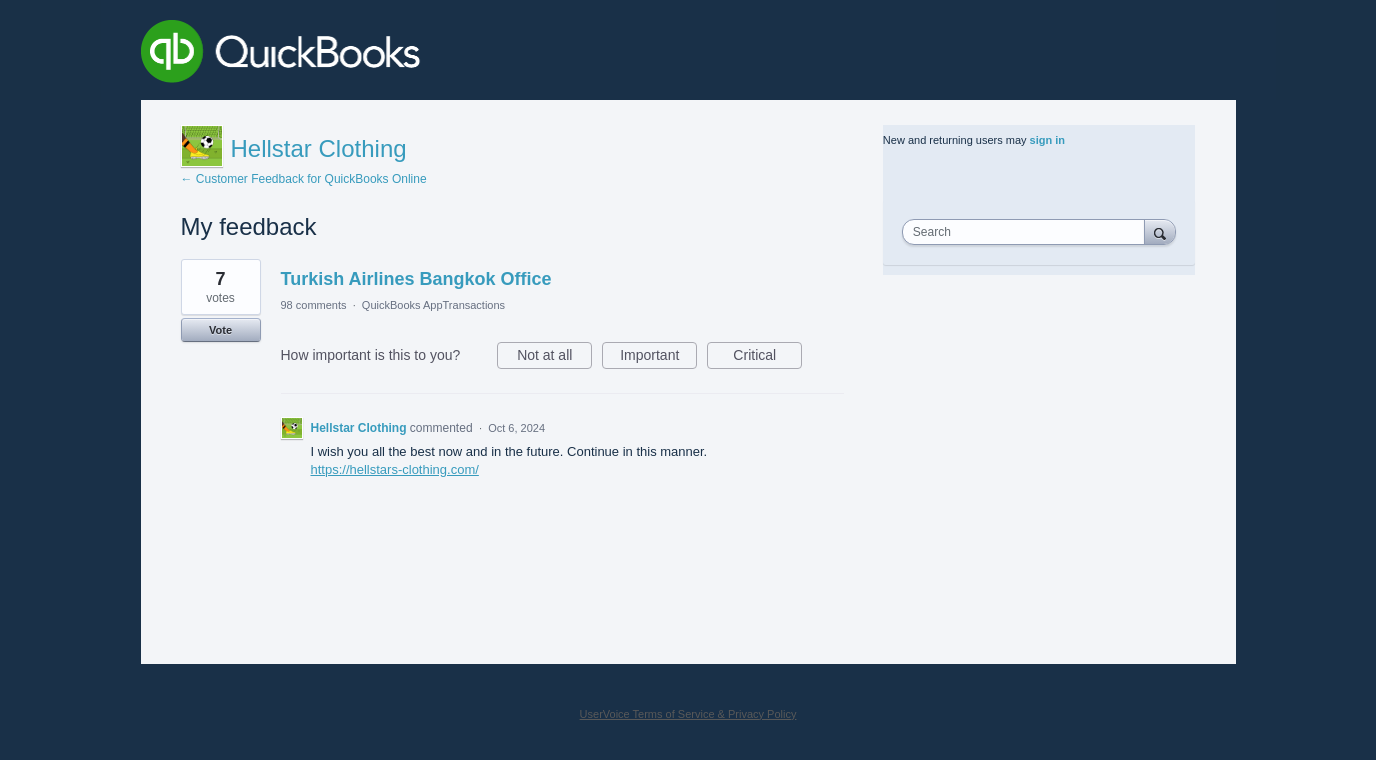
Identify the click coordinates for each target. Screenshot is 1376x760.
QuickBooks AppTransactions (433, 305)
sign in (1047, 140)
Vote (220, 330)
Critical (767, 358)
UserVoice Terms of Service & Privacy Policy (688, 714)
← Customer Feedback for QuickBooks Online (304, 179)
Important (658, 358)
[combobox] (1028, 232)
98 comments (314, 305)
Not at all (554, 358)
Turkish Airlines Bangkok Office (416, 279)
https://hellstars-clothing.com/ (395, 469)
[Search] (1160, 231)
